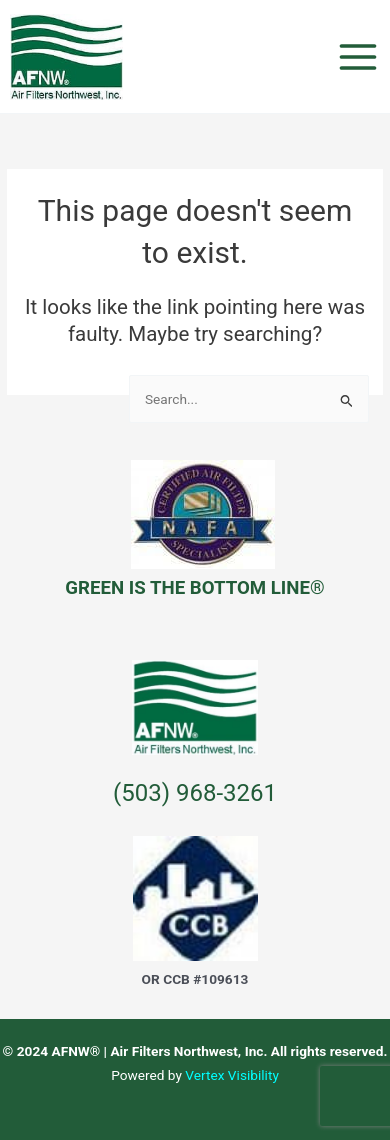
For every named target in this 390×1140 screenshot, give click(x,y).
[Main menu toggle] (358, 56)
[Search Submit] (347, 400)
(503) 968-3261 (195, 793)
